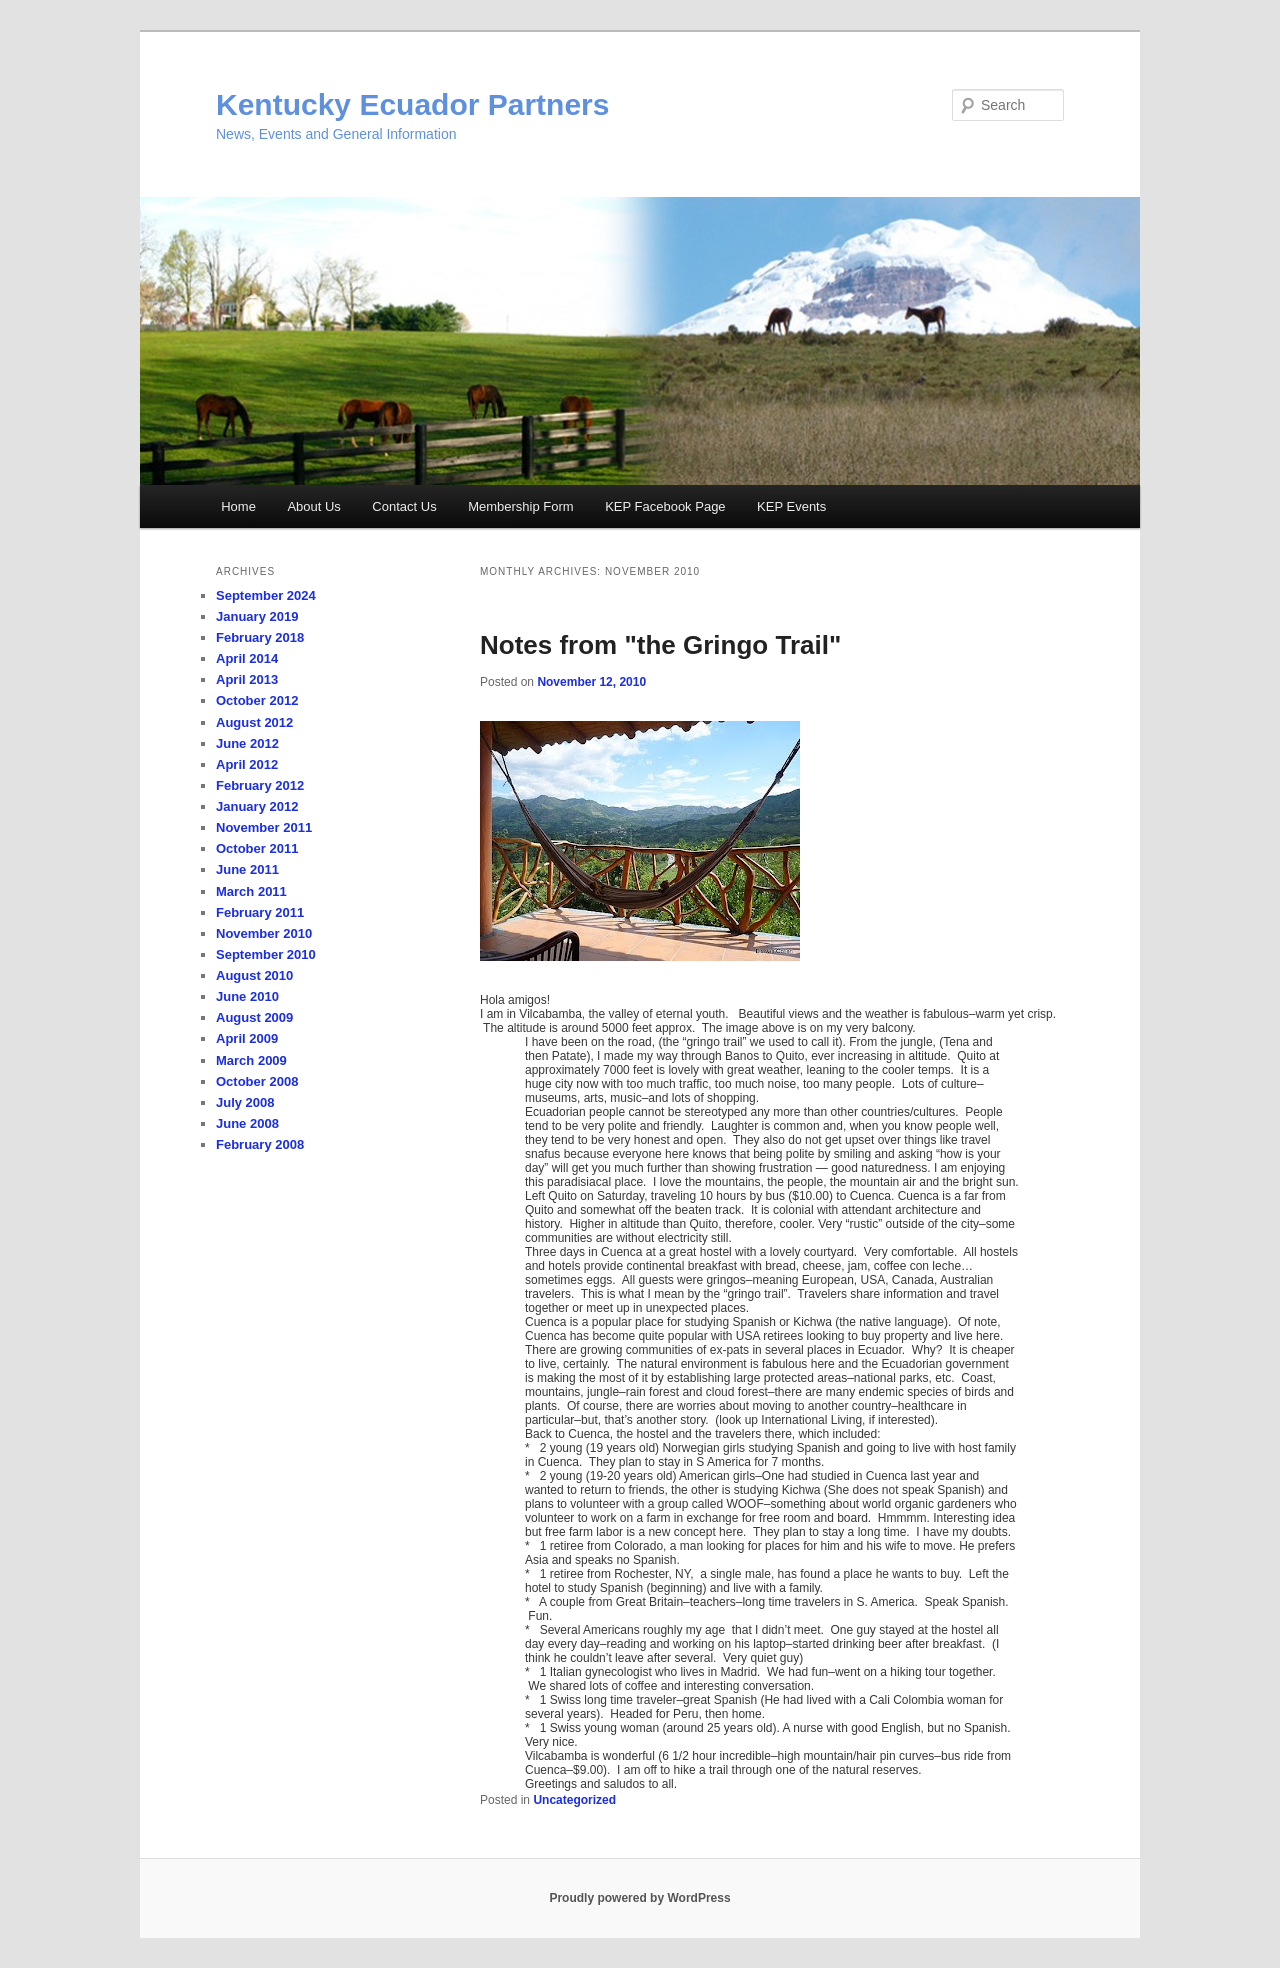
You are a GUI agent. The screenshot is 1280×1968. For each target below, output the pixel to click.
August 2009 (254, 1017)
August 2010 (254, 975)
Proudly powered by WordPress (639, 1898)
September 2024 (266, 595)
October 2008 (257, 1081)
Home (238, 506)
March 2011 (251, 891)
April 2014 (247, 658)
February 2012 (260, 785)
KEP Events (791, 506)
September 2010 (266, 954)
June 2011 (247, 869)
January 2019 (257, 616)
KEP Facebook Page (665, 506)
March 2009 (251, 1060)
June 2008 (247, 1123)
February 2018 (260, 637)
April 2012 (247, 764)
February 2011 (260, 912)
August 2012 (254, 722)
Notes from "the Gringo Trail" (660, 645)
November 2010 (264, 933)
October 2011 (257, 848)
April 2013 (247, 679)
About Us (313, 506)
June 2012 (247, 743)
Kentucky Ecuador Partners (412, 104)
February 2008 (260, 1144)
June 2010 (247, 996)
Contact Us (404, 506)
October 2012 (257, 700)
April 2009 (247, 1038)
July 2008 (245, 1102)
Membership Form (520, 506)
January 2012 (257, 806)
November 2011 (264, 827)
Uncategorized (574, 1800)
